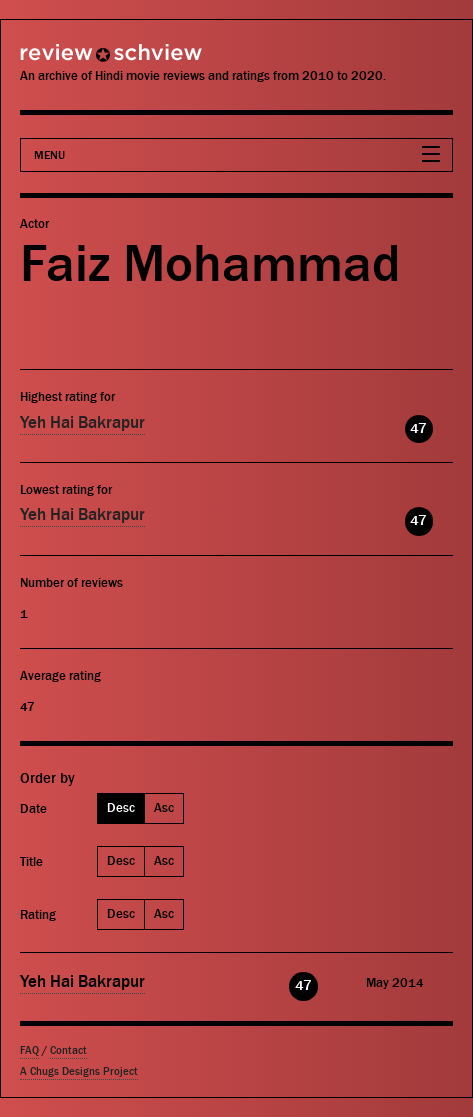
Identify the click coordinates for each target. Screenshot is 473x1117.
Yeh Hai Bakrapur (82, 423)
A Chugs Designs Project (79, 1071)
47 (418, 428)
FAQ (29, 1050)
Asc (164, 807)
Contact (68, 1050)
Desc (121, 807)
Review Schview (75, 61)
